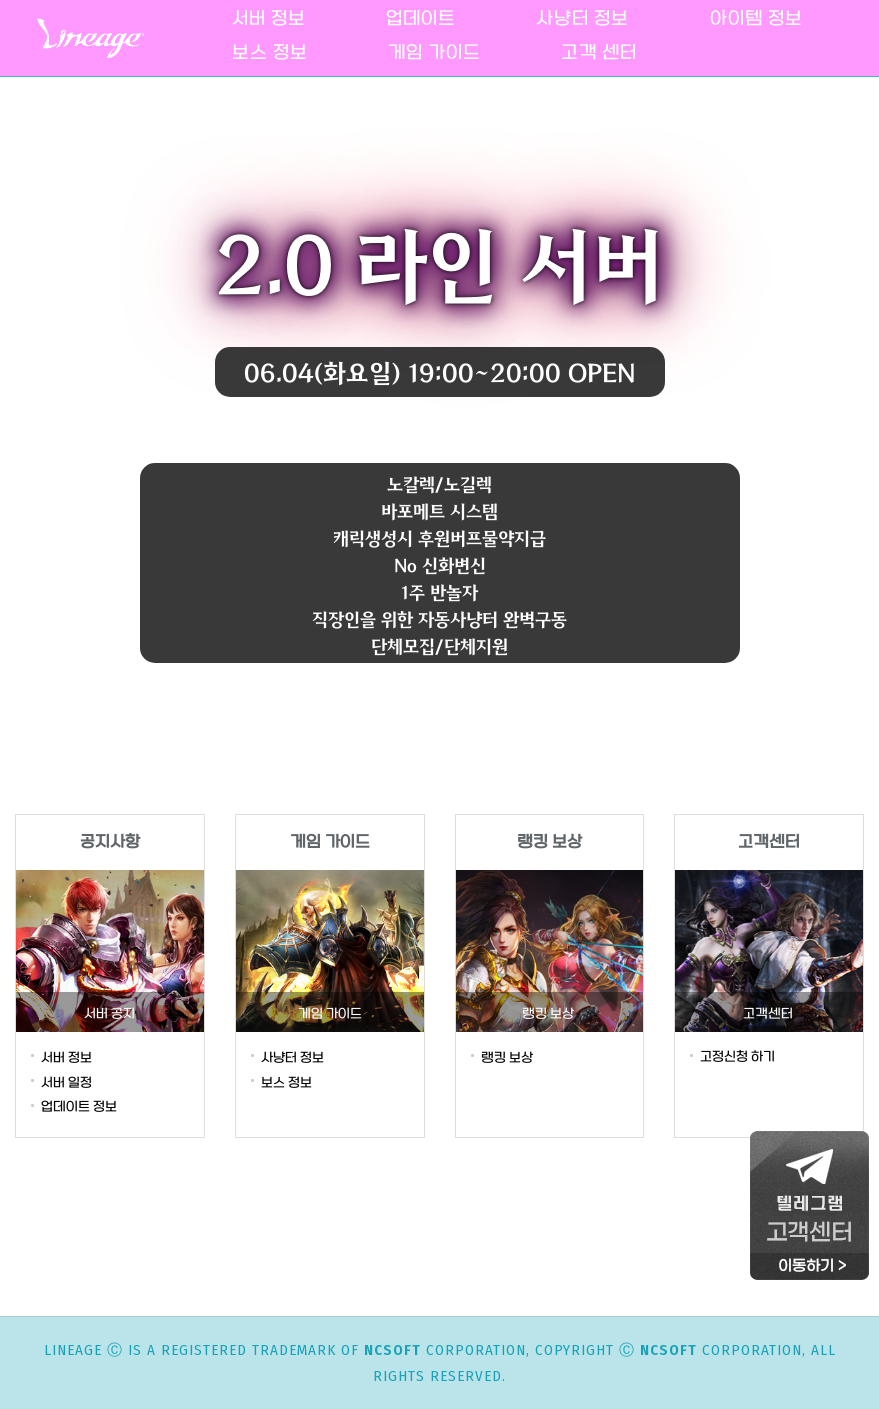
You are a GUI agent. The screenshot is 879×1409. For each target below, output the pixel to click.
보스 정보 (270, 53)
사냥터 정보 (582, 19)
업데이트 (421, 19)
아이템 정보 (756, 19)
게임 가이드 (434, 53)
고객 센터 (599, 53)
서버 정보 (269, 19)
